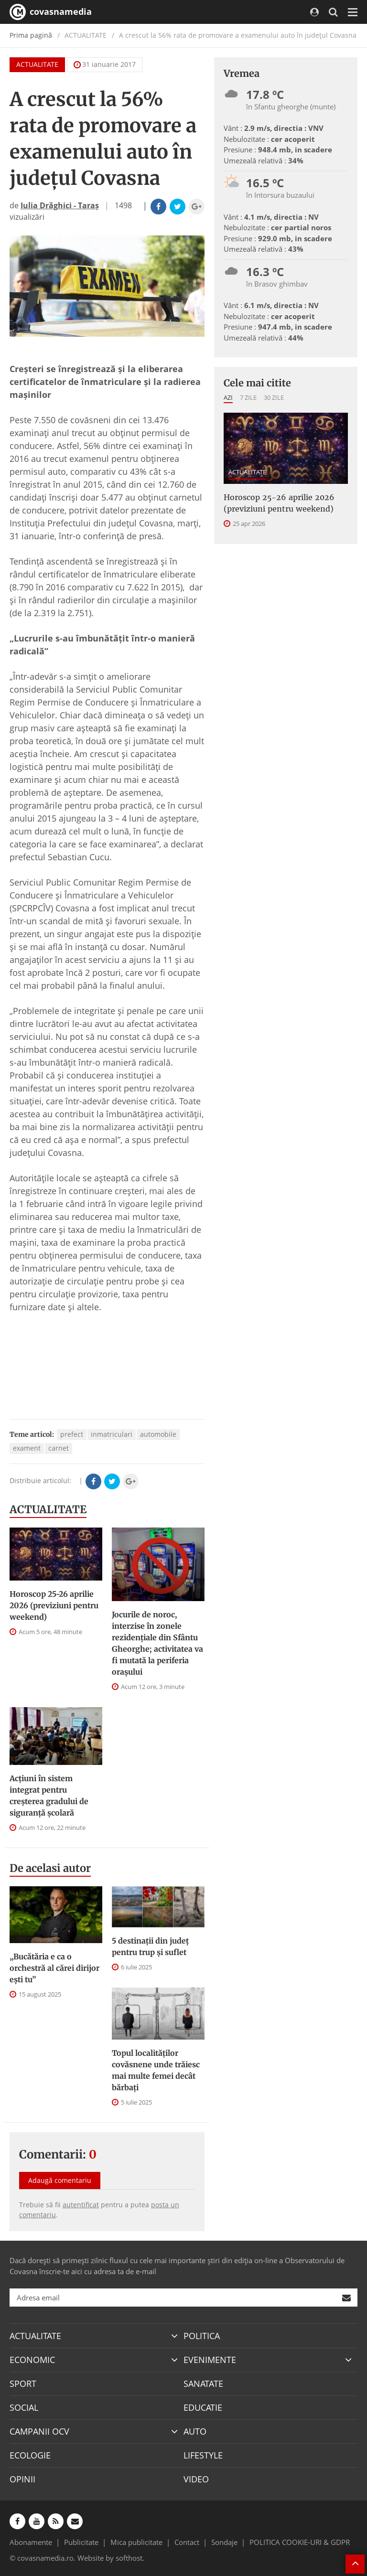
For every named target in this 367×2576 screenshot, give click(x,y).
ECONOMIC (32, 2359)
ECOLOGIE (30, 2455)
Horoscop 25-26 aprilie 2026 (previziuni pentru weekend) (54, 1605)
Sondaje (224, 2542)
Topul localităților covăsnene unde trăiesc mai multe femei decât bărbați (156, 2070)
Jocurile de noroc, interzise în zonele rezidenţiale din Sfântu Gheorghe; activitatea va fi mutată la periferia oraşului (157, 1643)
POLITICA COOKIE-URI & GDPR (299, 2542)
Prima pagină (31, 35)
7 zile (248, 397)
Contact (186, 2542)
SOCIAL (24, 2407)
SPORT (23, 2383)
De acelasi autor (50, 1868)
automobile (158, 1434)
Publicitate (81, 2542)
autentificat (81, 2204)
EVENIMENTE (210, 2359)
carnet (58, 1448)
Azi (228, 397)
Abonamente (31, 2542)
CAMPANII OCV (39, 2431)
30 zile (274, 397)
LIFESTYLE (203, 2455)
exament (27, 1448)
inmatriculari (111, 1434)
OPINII (22, 2479)
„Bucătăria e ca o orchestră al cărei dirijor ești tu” (54, 1968)
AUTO (195, 2431)
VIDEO (196, 2479)
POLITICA (202, 2335)
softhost (129, 2558)
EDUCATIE (203, 2407)
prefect (71, 1434)
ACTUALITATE (37, 64)
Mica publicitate (136, 2542)
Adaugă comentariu (59, 2180)
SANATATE (203, 2383)
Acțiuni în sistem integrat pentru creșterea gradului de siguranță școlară (49, 1795)
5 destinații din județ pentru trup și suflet (150, 1946)
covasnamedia (51, 12)
